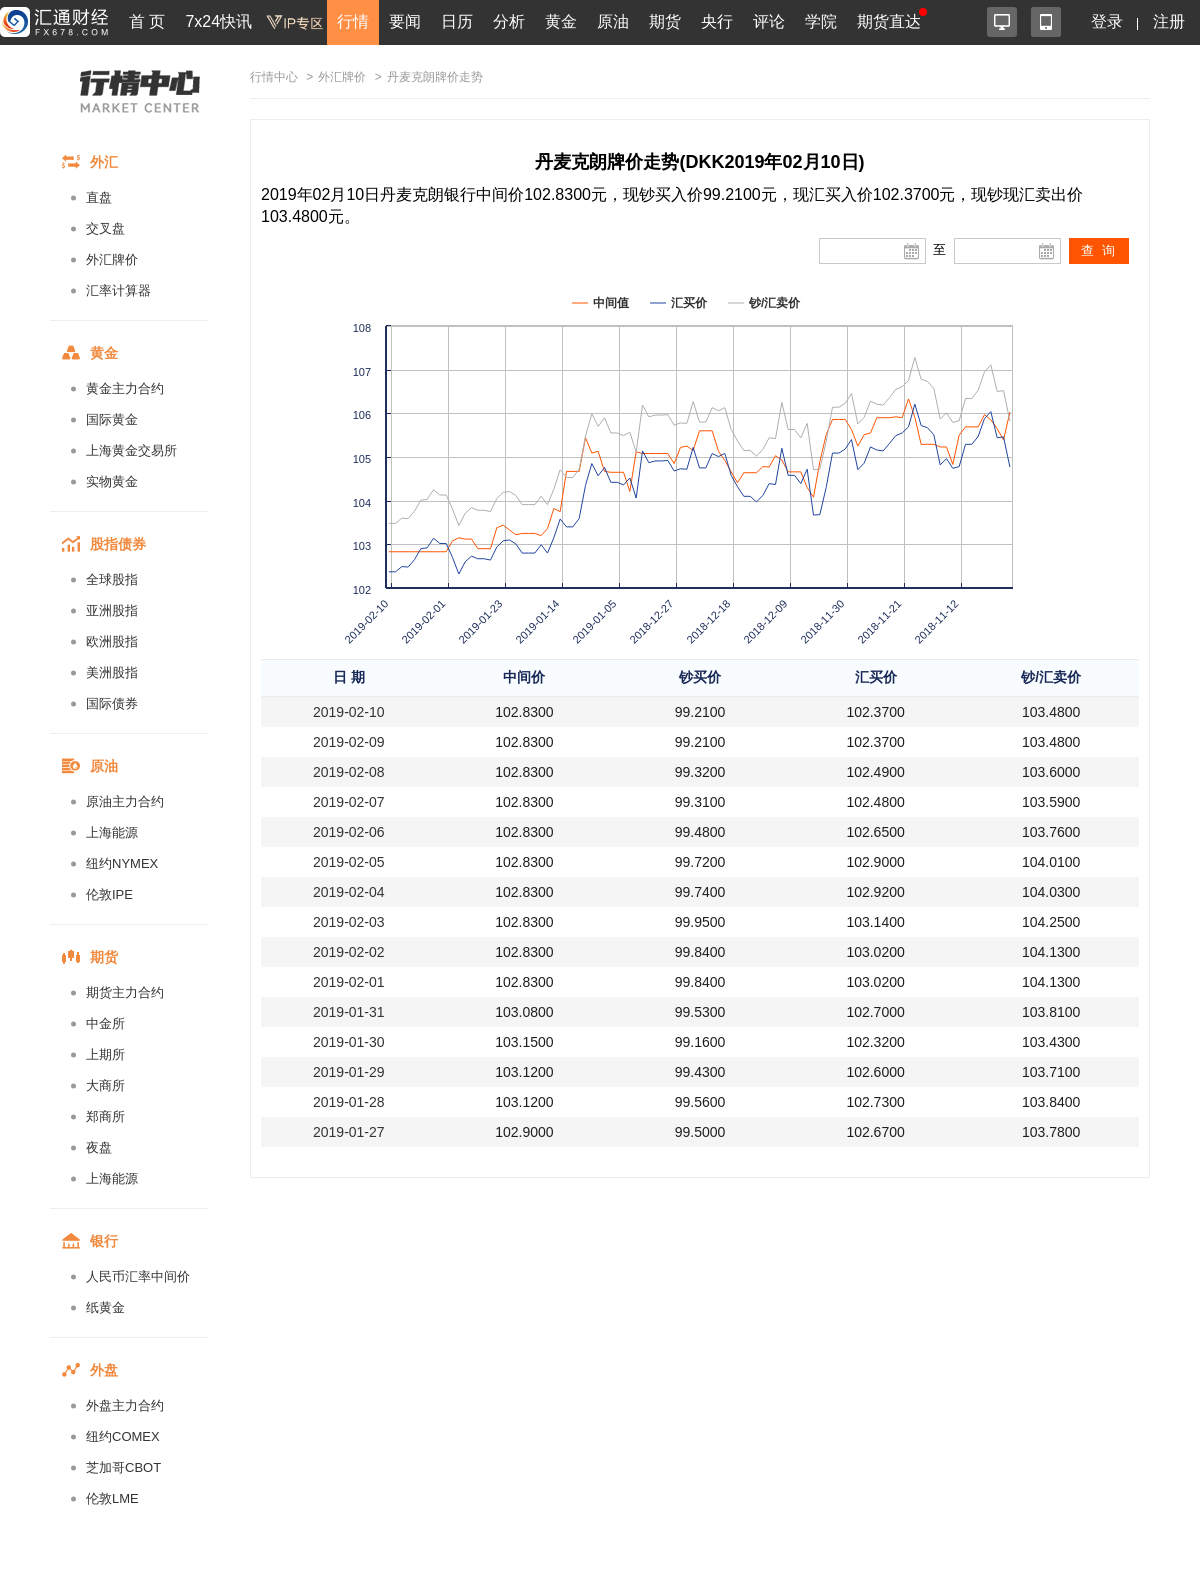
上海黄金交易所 (131, 450)
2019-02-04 (349, 892)
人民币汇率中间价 (138, 1276)
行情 (353, 21)
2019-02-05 (349, 862)
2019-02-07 (349, 802)
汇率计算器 (118, 290)
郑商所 (105, 1116)
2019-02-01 (349, 982)
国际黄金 (112, 419)
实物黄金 (112, 481)
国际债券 (112, 703)
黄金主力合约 (125, 388)
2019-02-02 (349, 952)
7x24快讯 (218, 21)
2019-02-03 (349, 922)
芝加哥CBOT (123, 1467)
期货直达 (889, 21)
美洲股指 (112, 672)
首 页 (147, 21)
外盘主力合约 (125, 1405)
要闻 (405, 21)
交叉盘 (105, 228)
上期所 (105, 1054)
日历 (457, 21)
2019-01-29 (349, 1072)
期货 (665, 21)
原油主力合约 (125, 801)
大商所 (105, 1085)
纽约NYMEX (122, 863)
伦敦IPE (109, 894)
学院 (821, 21)
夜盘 (99, 1147)
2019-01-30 (349, 1042)
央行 (717, 21)
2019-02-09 (349, 742)
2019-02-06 (349, 832)
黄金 (561, 21)
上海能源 (112, 832)
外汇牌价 (112, 259)
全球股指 (112, 579)
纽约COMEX (123, 1436)
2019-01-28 (349, 1102)
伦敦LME (112, 1498)
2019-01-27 (349, 1132)
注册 (1169, 21)
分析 (509, 21)
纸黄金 (105, 1307)
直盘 (99, 197)
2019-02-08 (349, 772)
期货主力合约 (125, 992)
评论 (769, 21)
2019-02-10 (349, 712)
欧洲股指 (112, 641)
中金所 (105, 1023)
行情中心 (274, 77)
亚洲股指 (112, 610)
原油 (613, 21)
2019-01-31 (349, 1012)
